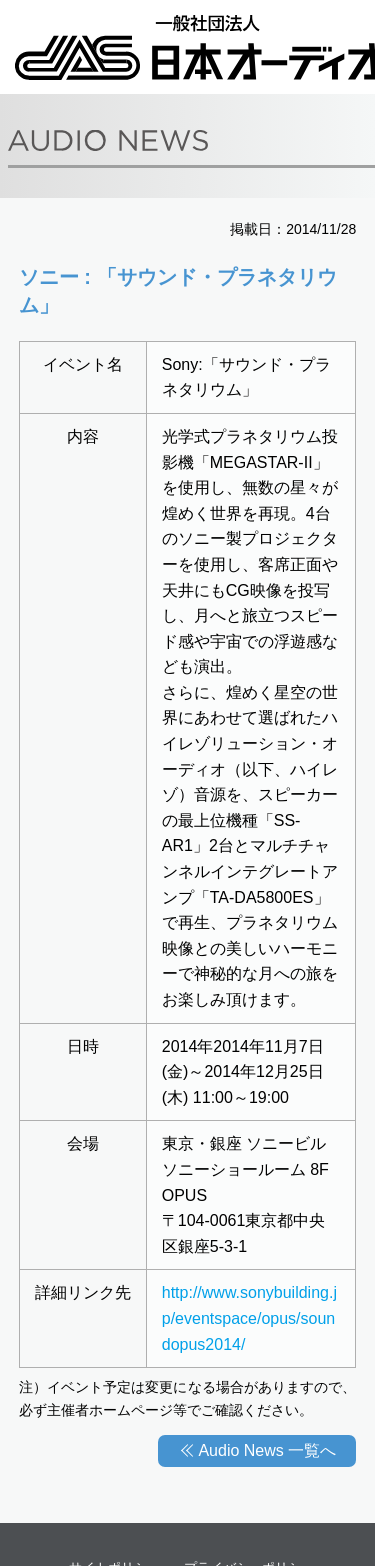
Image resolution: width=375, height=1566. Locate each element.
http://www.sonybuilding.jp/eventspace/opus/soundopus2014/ (249, 1318)
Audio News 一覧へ (267, 1450)
